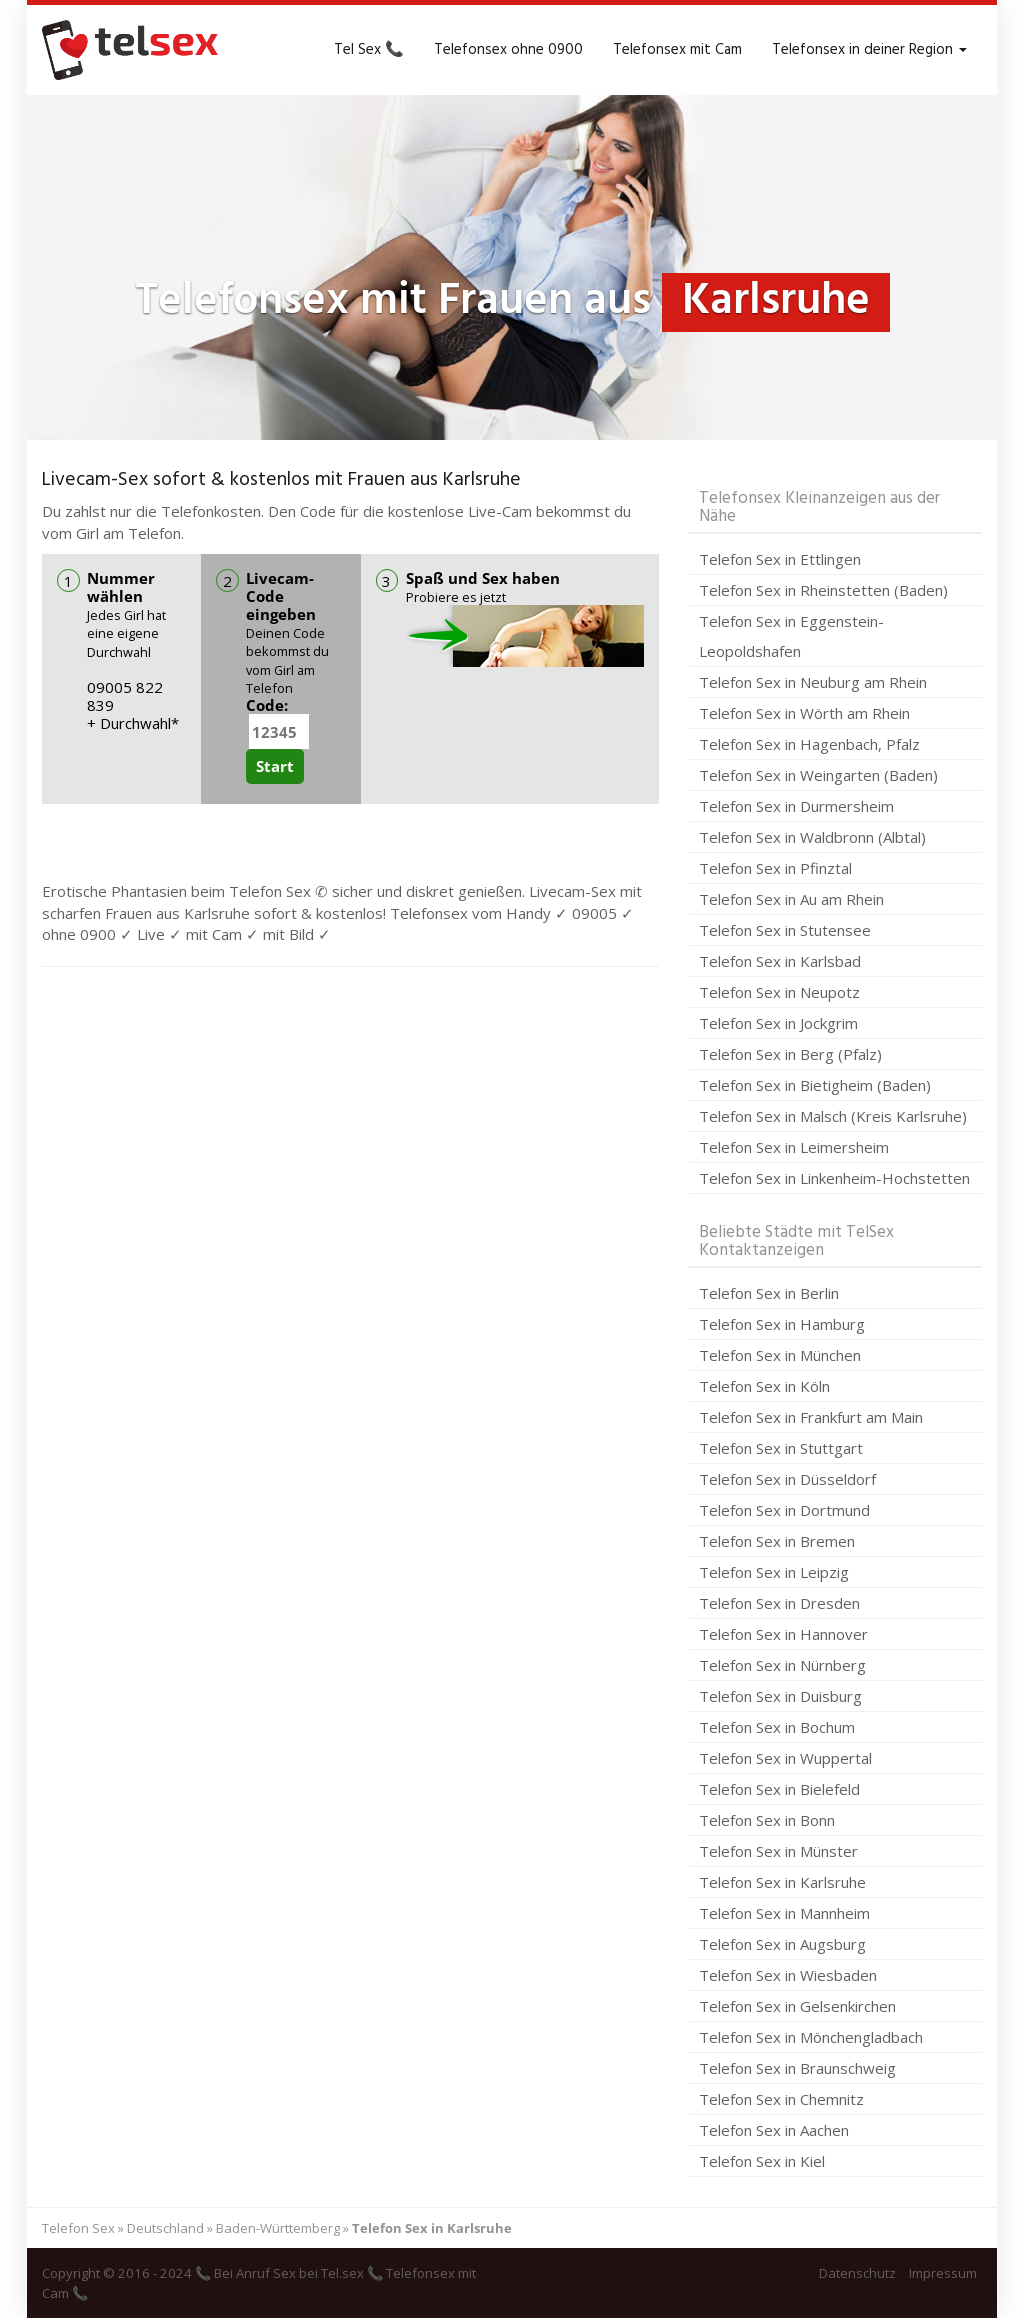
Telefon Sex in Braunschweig (797, 2068)
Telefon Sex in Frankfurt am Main (811, 1417)
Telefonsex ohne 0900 (508, 50)
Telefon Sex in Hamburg (782, 1324)
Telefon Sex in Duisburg (780, 1696)
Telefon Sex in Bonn (767, 1820)
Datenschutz (857, 2273)
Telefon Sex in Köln (764, 1386)
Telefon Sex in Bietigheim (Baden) (815, 1085)
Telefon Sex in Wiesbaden (788, 1975)
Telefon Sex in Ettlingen (780, 559)
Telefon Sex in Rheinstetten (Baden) (823, 590)
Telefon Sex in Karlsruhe (782, 1882)
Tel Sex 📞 (369, 50)
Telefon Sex (78, 2228)
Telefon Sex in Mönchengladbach (811, 2037)
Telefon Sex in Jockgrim (778, 1023)
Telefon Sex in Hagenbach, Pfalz (809, 744)
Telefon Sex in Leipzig (774, 1572)
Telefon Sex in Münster (778, 1851)
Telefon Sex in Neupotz (779, 992)
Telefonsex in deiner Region (869, 50)
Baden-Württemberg (278, 2228)
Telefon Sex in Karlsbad (780, 961)
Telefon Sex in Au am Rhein (791, 899)
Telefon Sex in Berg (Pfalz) (790, 1054)
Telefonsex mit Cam (677, 50)
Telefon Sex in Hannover (783, 1634)
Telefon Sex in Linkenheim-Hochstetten (834, 1178)
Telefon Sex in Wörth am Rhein (804, 713)
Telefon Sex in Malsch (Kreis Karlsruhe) (833, 1116)
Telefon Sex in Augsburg (782, 1944)
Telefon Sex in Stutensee (785, 930)
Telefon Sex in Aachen (774, 2130)
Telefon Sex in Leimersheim (794, 1147)
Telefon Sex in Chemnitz (781, 2099)
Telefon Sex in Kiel (762, 2161)
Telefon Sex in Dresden (779, 1603)
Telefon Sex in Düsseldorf (787, 1479)
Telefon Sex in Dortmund (784, 1510)
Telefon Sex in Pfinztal (775, 868)
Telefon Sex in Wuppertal (785, 1758)
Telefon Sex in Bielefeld (779, 1789)
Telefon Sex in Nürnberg (782, 1665)
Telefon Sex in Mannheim (784, 1913)
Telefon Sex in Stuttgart (781, 1448)
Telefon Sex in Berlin (769, 1293)
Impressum (943, 2273)
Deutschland (165, 2228)
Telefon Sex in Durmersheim (796, 806)
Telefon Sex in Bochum (777, 1727)
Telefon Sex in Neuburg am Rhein (813, 682)
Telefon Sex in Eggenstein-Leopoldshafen (791, 636)
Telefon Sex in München (780, 1355)
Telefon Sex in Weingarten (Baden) (818, 775)
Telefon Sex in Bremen (777, 1541)
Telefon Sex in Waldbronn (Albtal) (812, 837)
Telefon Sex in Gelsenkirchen (797, 2006)
